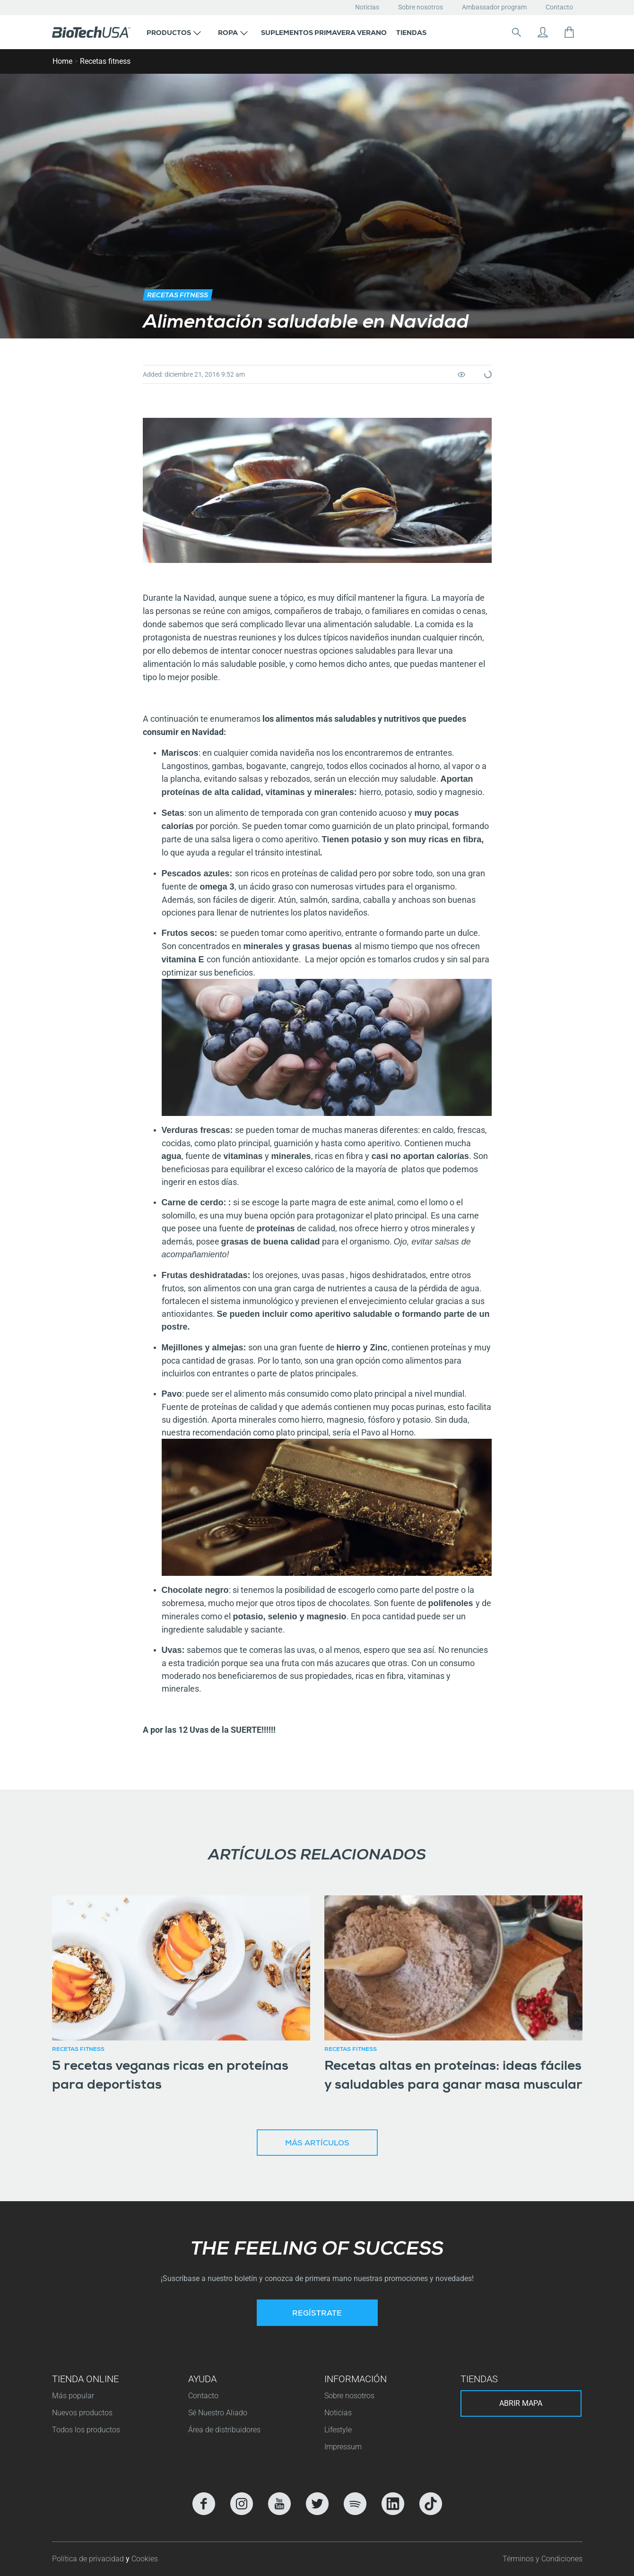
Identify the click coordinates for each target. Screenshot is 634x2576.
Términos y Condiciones (542, 2558)
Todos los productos (86, 2429)
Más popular (73, 2395)
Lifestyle (338, 2429)
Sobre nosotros (420, 7)
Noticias (367, 7)
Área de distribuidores (224, 2429)
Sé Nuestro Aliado (217, 2412)
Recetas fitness (105, 61)
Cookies (144, 2558)
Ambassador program (494, 7)
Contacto (559, 7)
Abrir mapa (520, 2403)
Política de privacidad (89, 2558)
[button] (174, 32)
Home (62, 61)
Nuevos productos (82, 2412)
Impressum (343, 2446)
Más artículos (317, 2144)
